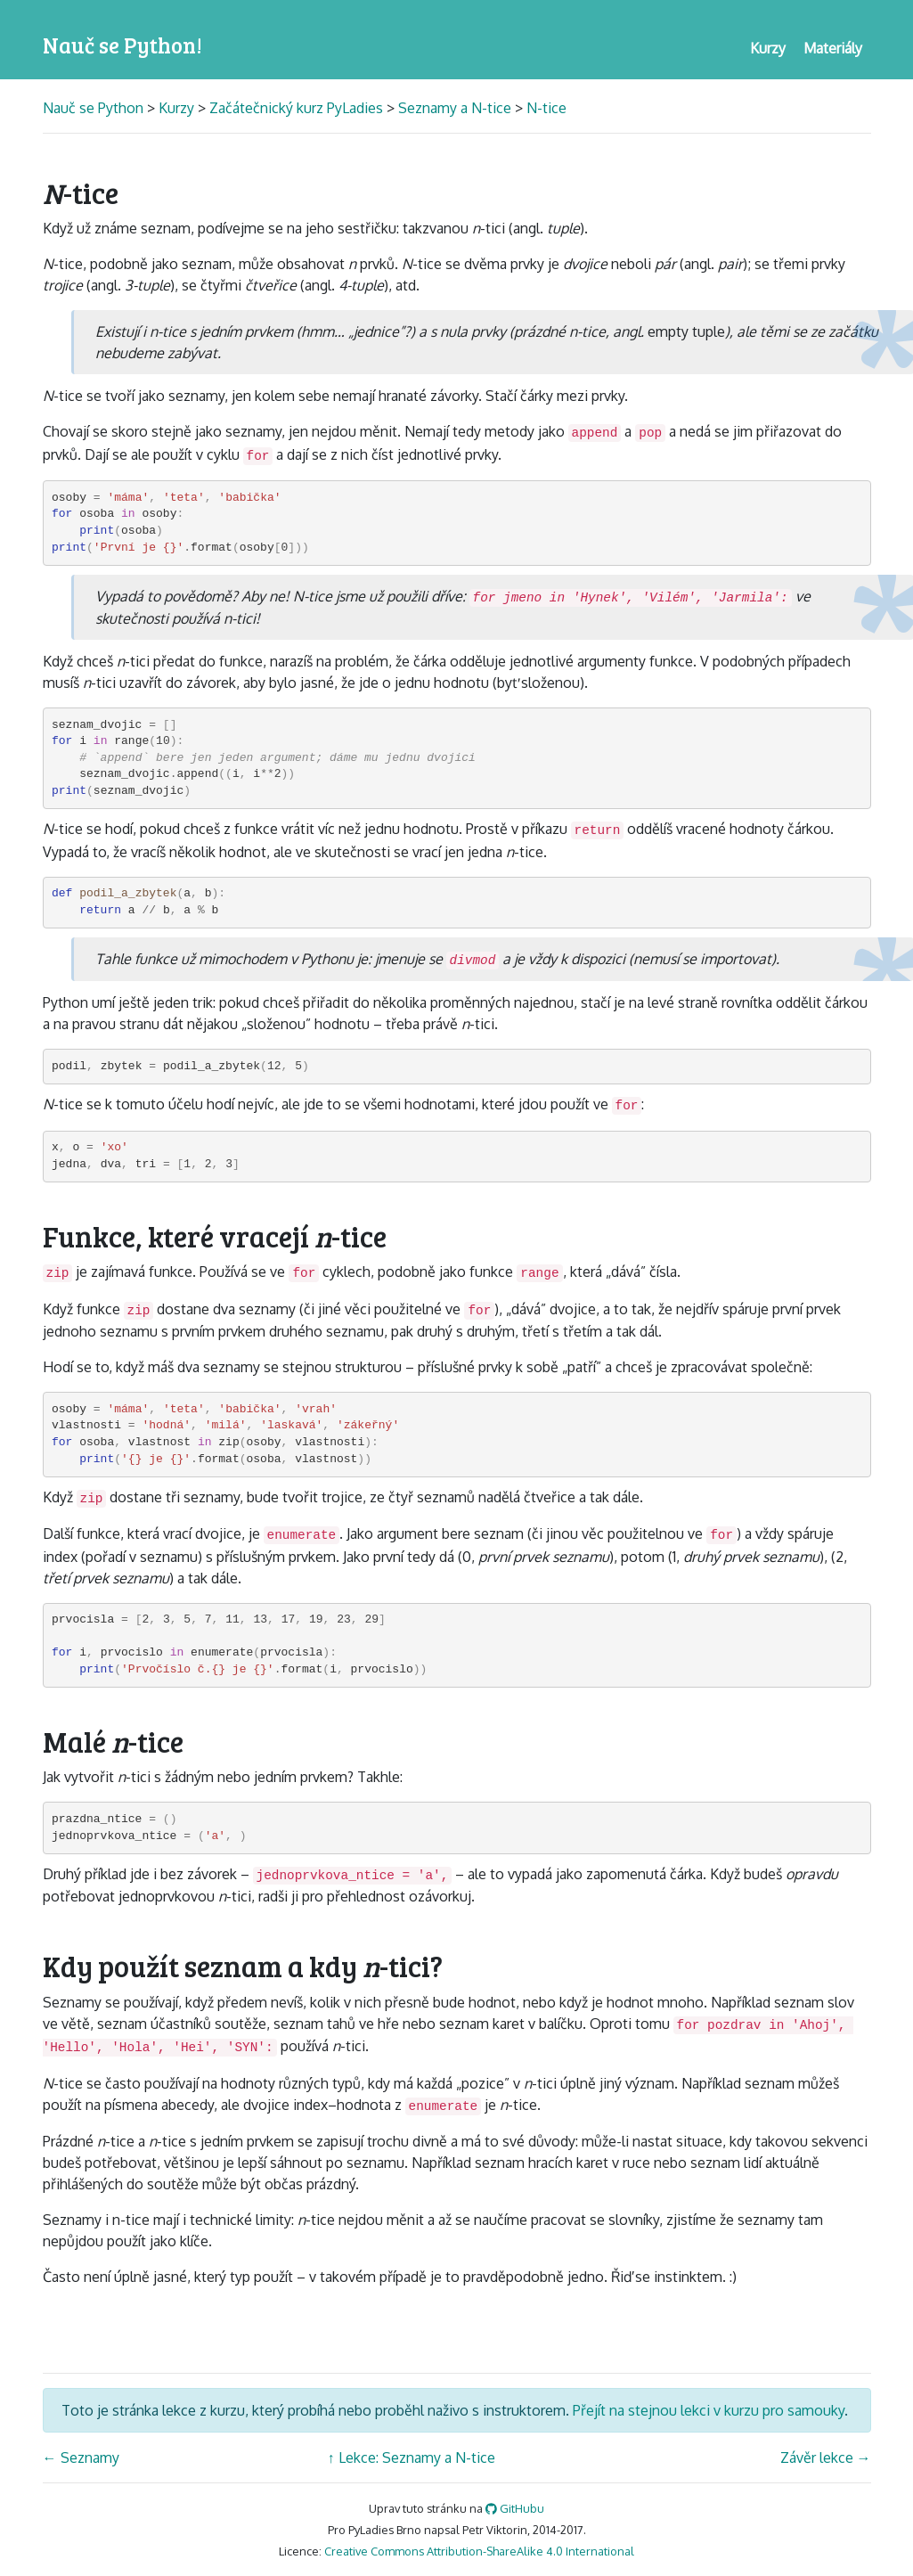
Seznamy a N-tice (454, 108)
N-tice (546, 108)
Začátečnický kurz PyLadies (296, 108)
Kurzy (176, 108)
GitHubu (514, 2508)
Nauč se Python (95, 108)
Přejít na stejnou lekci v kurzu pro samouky (708, 2410)
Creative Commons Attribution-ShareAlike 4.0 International (479, 2551)
